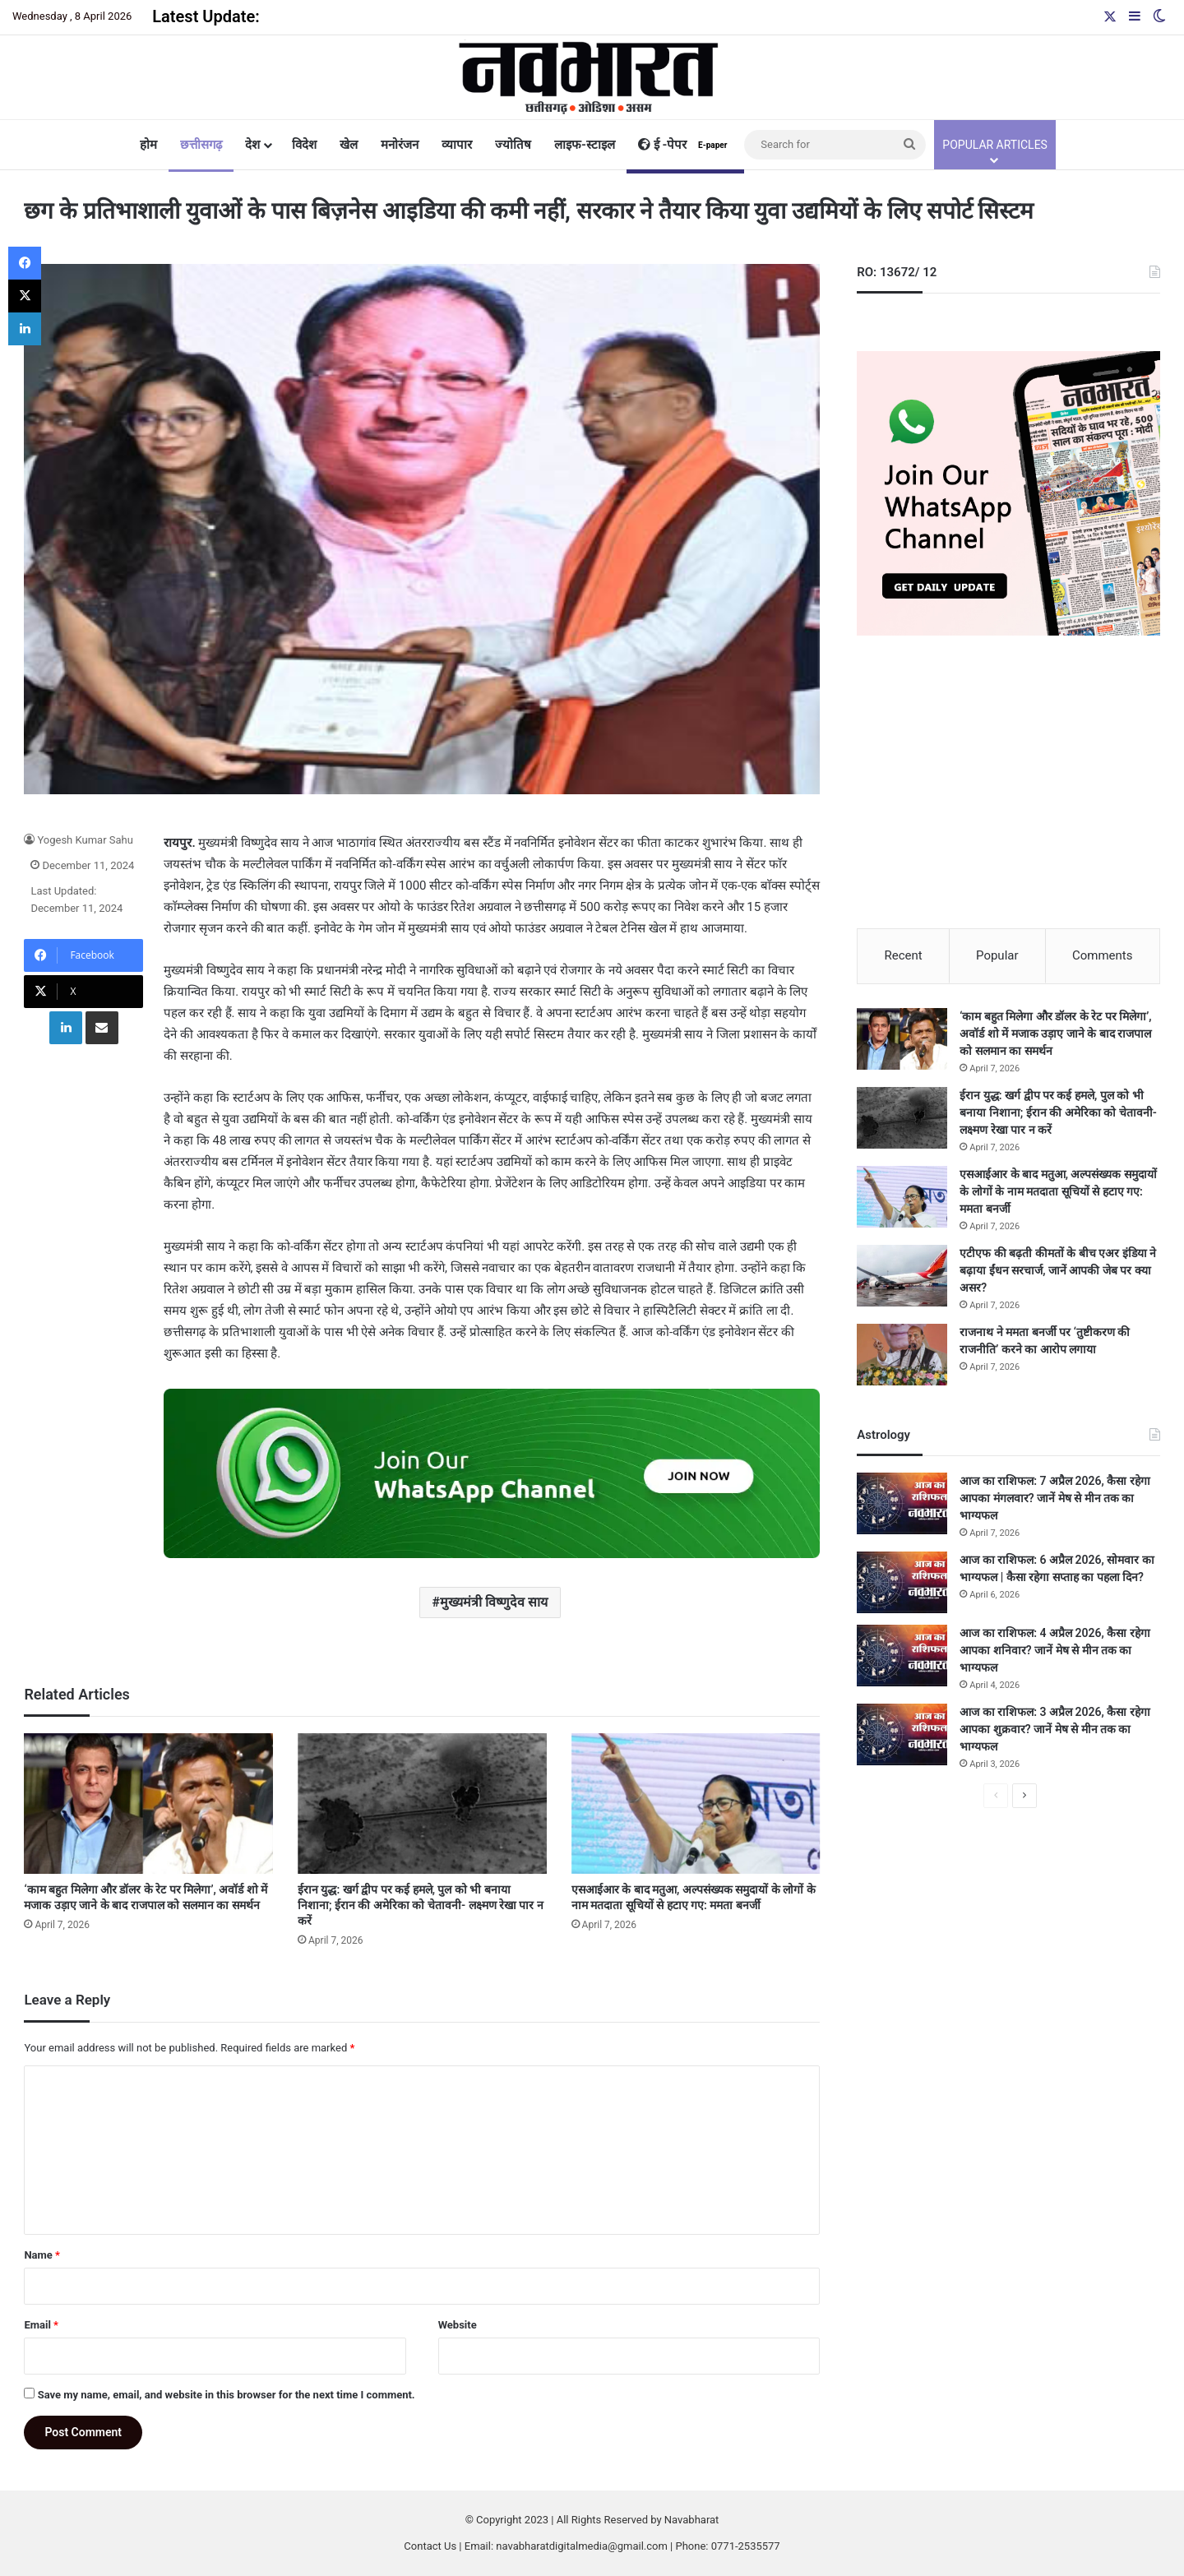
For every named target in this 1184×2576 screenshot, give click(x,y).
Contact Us (430, 2546)
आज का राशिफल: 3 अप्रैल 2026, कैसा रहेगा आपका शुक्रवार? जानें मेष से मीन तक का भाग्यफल (1054, 1730)
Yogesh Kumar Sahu (85, 840)
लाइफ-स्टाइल (584, 144)
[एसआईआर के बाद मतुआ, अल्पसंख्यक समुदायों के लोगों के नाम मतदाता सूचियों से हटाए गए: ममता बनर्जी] (696, 1803)
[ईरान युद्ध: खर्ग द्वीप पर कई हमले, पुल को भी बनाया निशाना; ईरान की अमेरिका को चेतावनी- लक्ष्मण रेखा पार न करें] (422, 1803)
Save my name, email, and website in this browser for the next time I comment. (226, 2395)
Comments (1102, 955)
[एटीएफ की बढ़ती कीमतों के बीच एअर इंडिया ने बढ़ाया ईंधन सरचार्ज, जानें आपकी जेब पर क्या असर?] (902, 1276)
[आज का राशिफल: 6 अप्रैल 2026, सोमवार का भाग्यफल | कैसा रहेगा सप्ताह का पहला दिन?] (902, 1583)
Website (457, 2325)
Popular (997, 955)
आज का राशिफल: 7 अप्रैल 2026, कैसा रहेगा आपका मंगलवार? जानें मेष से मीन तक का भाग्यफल (1054, 1499)
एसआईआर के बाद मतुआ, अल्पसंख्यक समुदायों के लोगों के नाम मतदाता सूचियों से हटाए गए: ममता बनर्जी (1058, 1192)
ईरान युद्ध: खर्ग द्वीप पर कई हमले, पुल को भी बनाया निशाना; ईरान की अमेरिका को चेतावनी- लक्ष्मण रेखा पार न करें (420, 1905)
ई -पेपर (685, 144)
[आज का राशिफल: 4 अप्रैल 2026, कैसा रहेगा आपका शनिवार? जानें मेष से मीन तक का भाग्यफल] (902, 1656)
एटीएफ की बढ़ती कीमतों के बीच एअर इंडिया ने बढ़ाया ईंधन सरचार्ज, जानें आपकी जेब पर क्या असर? (1058, 1271)
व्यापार (457, 144)
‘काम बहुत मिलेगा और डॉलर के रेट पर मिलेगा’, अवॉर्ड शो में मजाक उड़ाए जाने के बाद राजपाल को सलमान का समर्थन (1055, 1034)
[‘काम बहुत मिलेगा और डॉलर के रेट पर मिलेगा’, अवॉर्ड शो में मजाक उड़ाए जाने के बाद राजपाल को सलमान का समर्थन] (148, 1803)
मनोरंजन (400, 144)
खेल (349, 144)
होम (148, 144)
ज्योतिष (513, 144)
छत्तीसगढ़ (201, 144)
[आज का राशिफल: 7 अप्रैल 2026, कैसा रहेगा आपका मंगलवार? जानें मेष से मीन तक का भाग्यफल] (902, 1504)
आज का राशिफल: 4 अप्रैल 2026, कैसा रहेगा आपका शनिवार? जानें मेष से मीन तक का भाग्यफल (1054, 1651)
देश (252, 144)
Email (41, 2325)
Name (42, 2255)
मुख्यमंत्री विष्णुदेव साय (494, 1602)
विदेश (304, 144)
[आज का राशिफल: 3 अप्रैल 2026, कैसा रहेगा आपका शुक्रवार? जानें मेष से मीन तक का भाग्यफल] (902, 1735)
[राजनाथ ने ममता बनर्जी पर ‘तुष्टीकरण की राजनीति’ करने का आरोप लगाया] (902, 1355)
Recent (903, 955)
